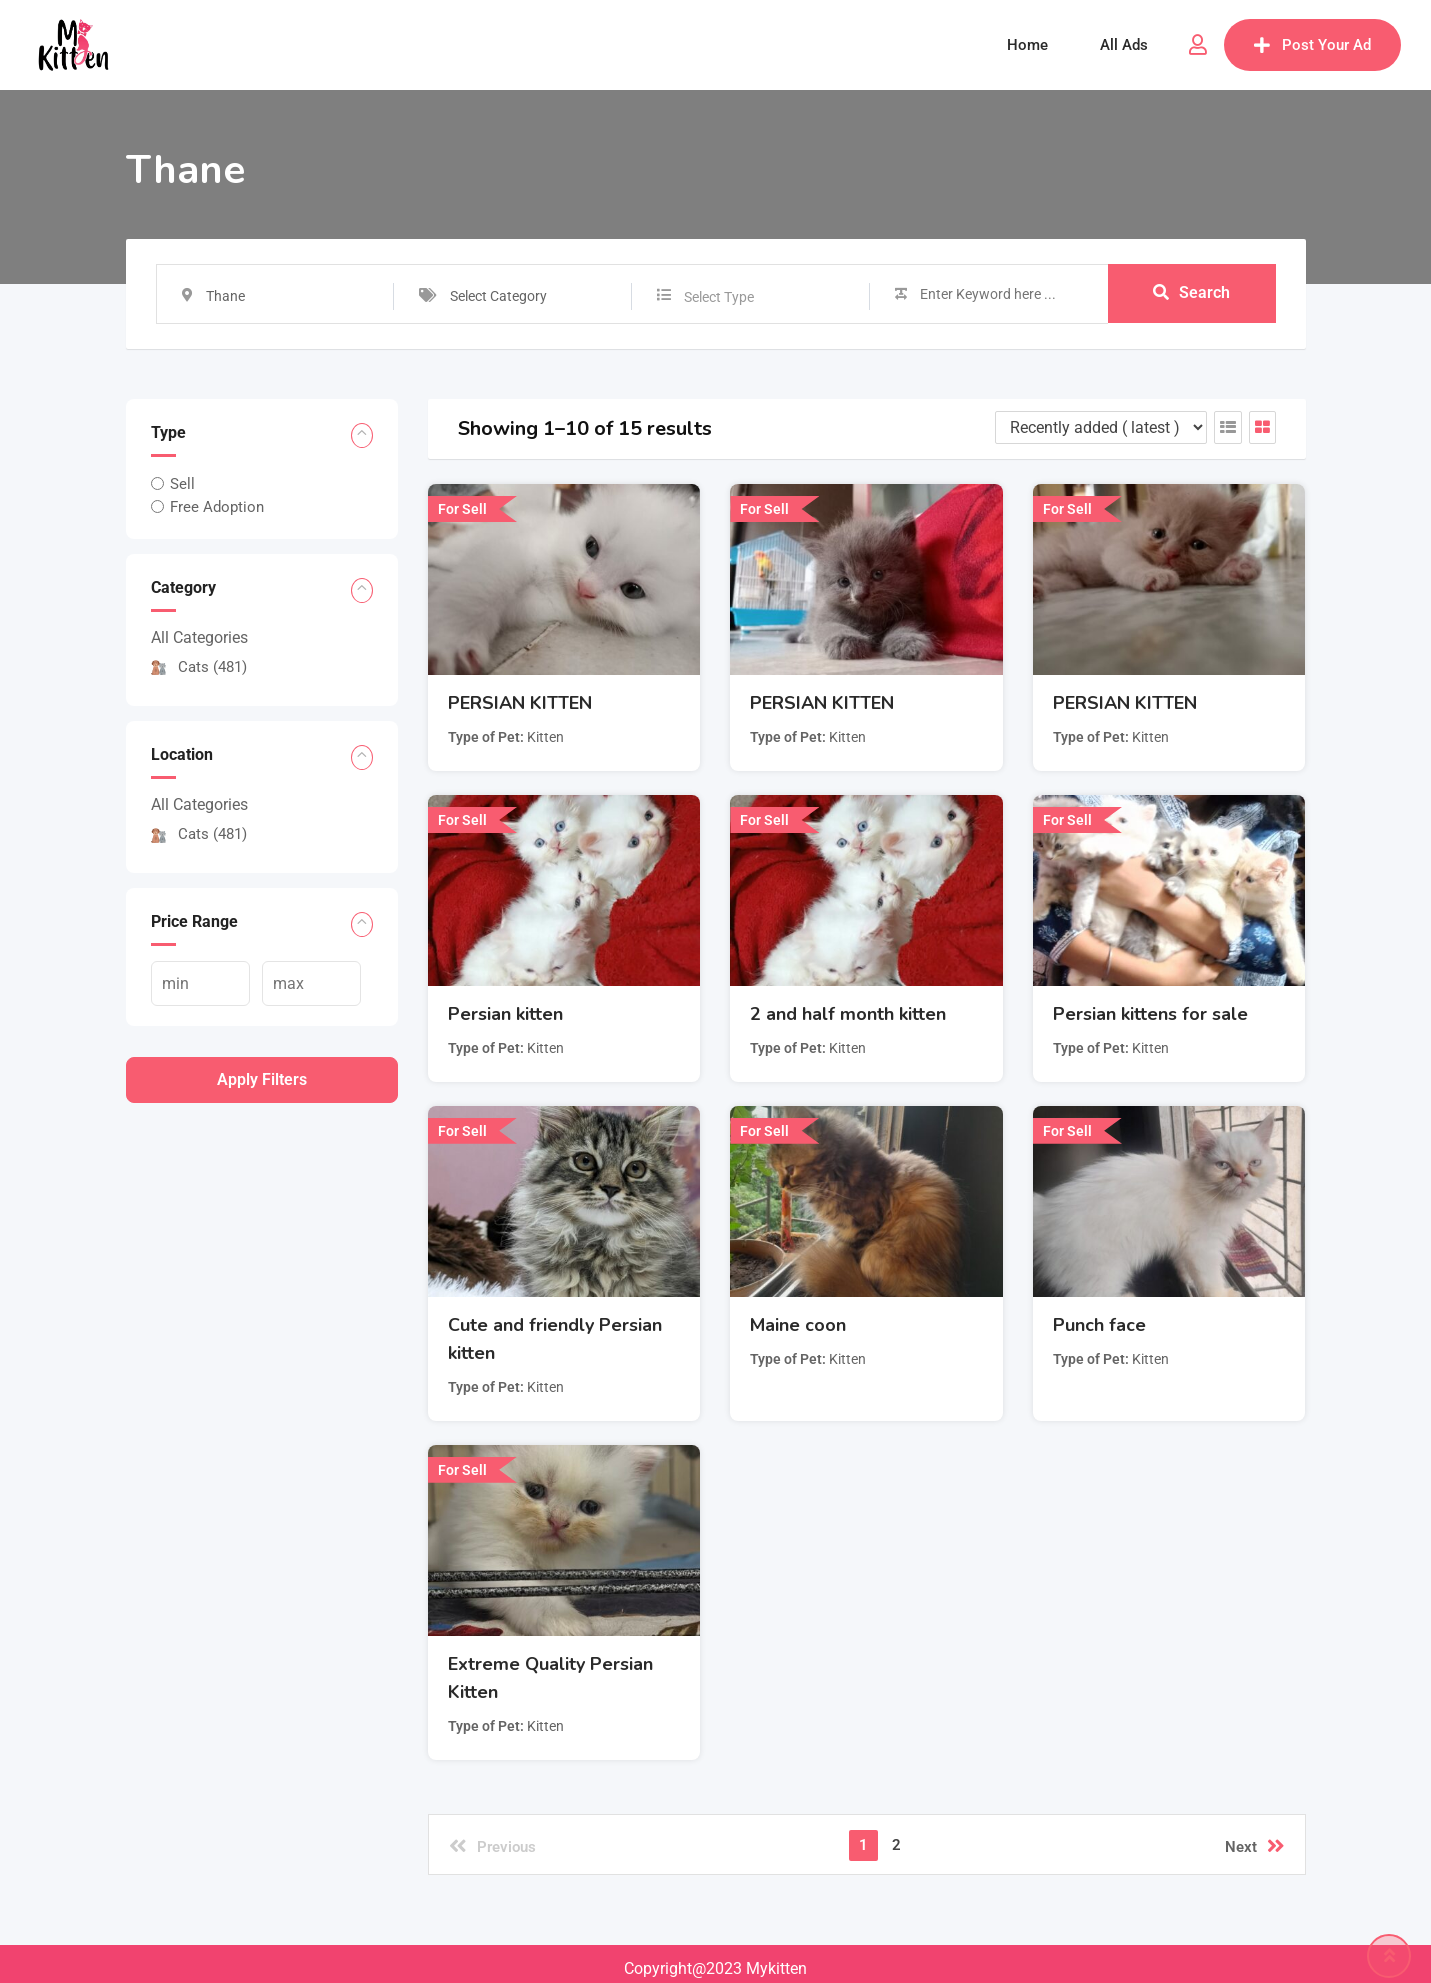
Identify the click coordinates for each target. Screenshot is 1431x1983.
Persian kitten (505, 1014)
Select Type (719, 297)
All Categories (199, 637)
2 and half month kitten (848, 1014)
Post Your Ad (1312, 45)
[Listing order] (1101, 427)
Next (1255, 1846)
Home (1027, 45)
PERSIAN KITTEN (520, 703)
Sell (182, 484)
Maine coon (798, 1325)
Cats (199, 667)
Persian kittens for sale (1150, 1014)
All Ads (1124, 45)
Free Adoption (217, 507)
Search (1191, 293)
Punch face (1099, 1325)
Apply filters (262, 1079)
